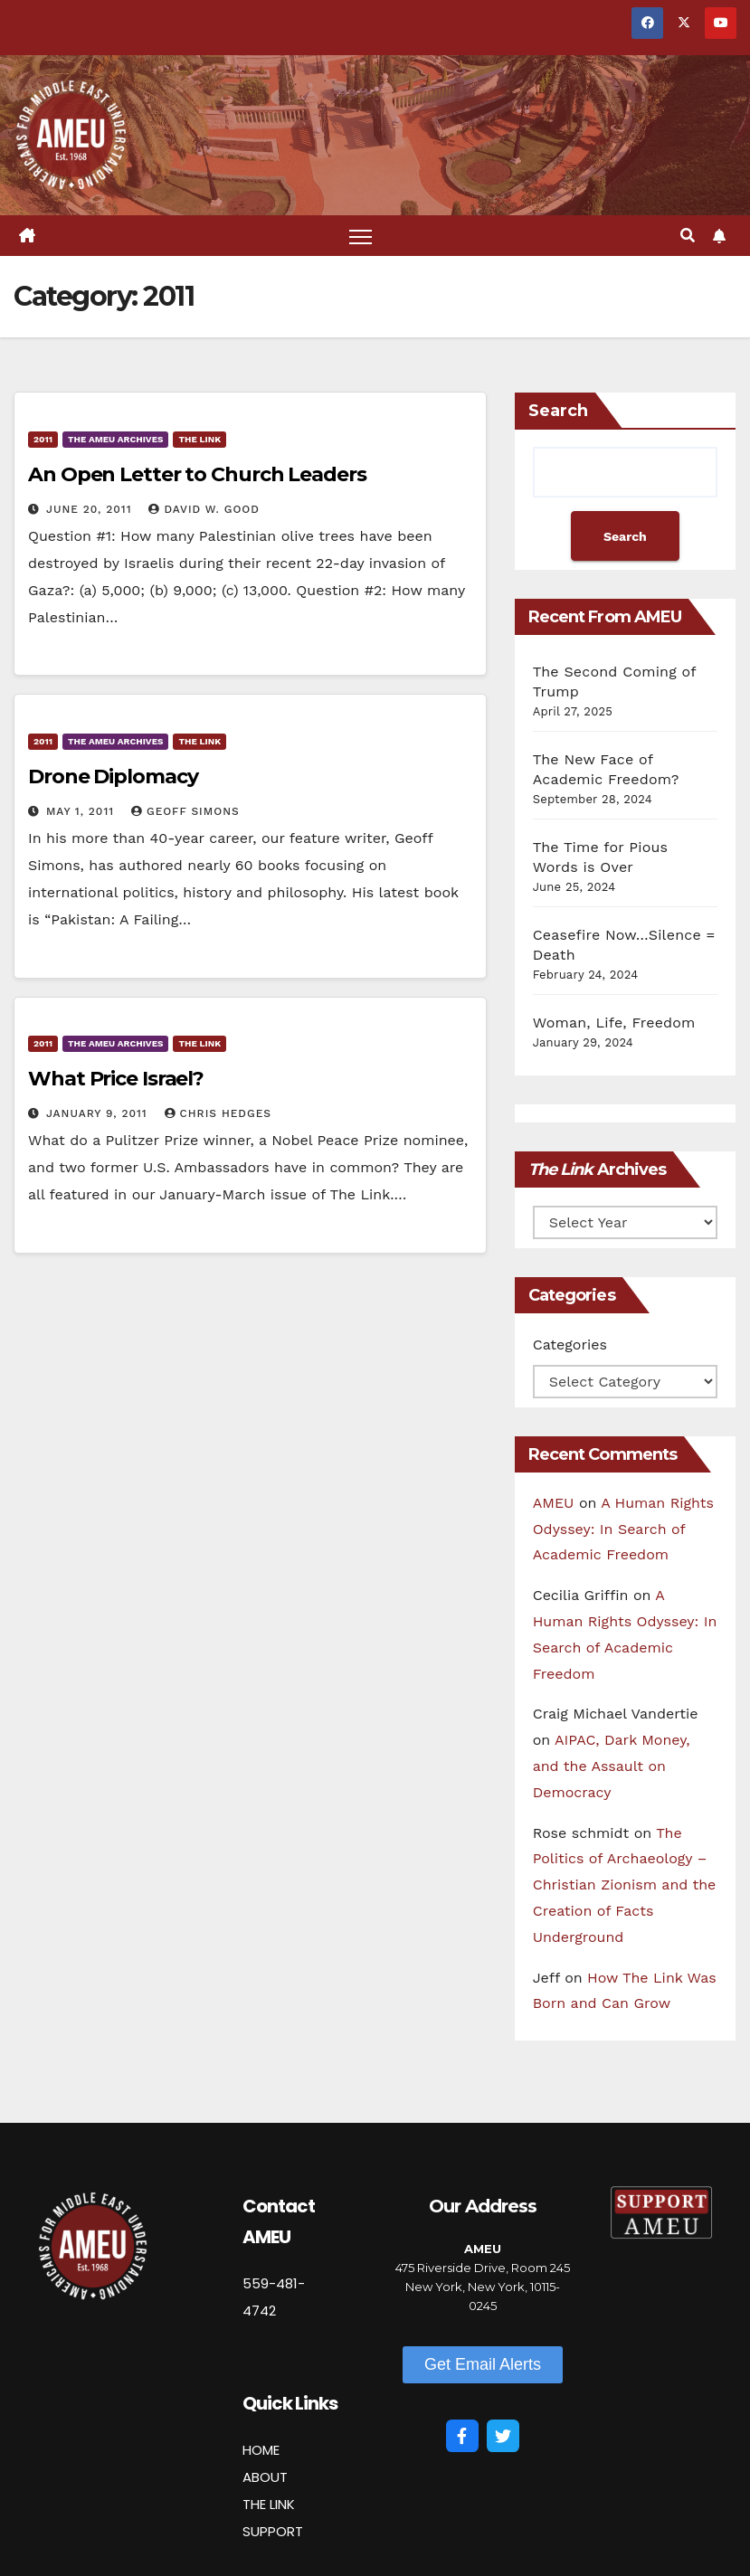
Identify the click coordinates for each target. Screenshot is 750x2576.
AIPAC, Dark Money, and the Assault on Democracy (611, 1766)
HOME (261, 2449)
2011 (42, 439)
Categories (570, 1344)
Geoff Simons (185, 811)
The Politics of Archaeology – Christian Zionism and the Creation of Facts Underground (625, 1885)
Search (558, 411)
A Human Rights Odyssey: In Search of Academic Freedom (623, 1529)
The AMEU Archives (115, 439)
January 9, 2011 (99, 1113)
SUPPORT (272, 2531)
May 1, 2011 (82, 811)
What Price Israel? (116, 1078)
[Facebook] (462, 2436)
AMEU (553, 1502)
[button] (687, 235)
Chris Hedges (218, 1113)
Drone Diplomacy (113, 776)
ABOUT (265, 2476)
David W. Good (204, 509)
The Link (199, 439)
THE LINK (268, 2504)
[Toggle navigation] (360, 236)
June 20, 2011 (91, 509)
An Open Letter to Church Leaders (197, 474)
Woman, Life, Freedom (614, 1022)
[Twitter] (503, 2436)
